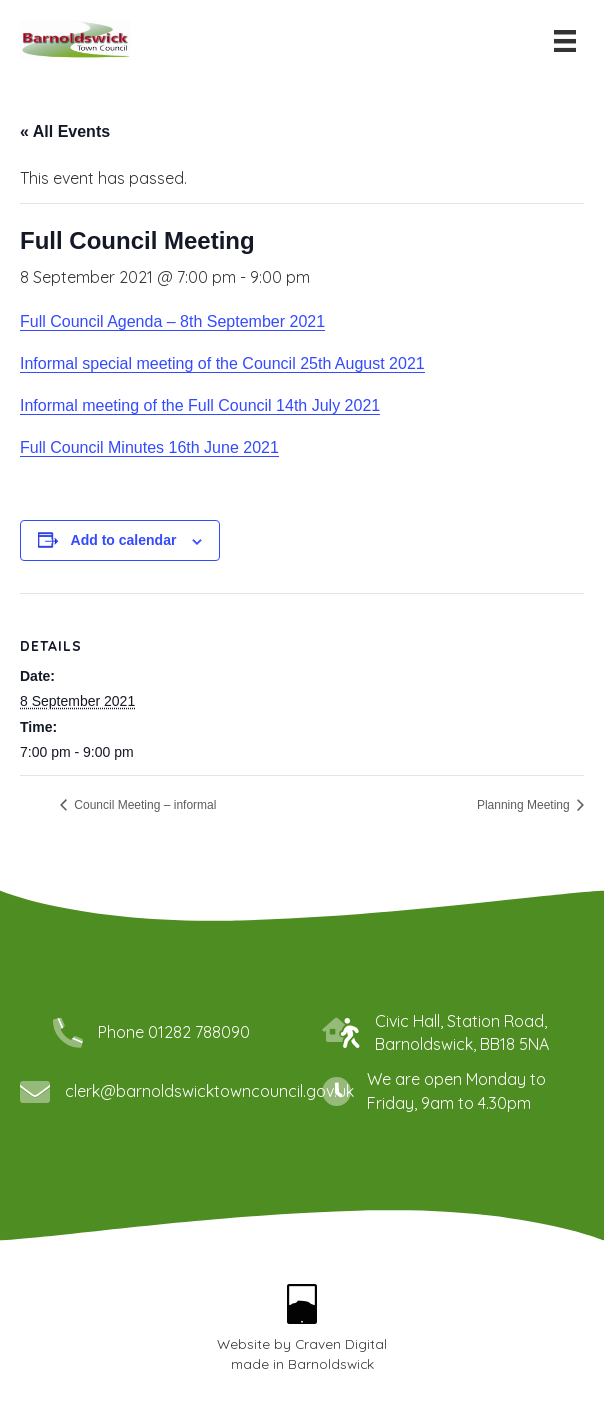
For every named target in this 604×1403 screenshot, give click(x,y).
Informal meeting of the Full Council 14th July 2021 (200, 405)
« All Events (65, 131)
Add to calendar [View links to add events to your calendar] (124, 540)
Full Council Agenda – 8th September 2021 (172, 321)
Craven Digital (341, 1343)
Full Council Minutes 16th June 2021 (149, 447)
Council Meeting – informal (143, 805)
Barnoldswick (331, 1363)
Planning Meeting (525, 805)
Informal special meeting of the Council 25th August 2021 (222, 363)
